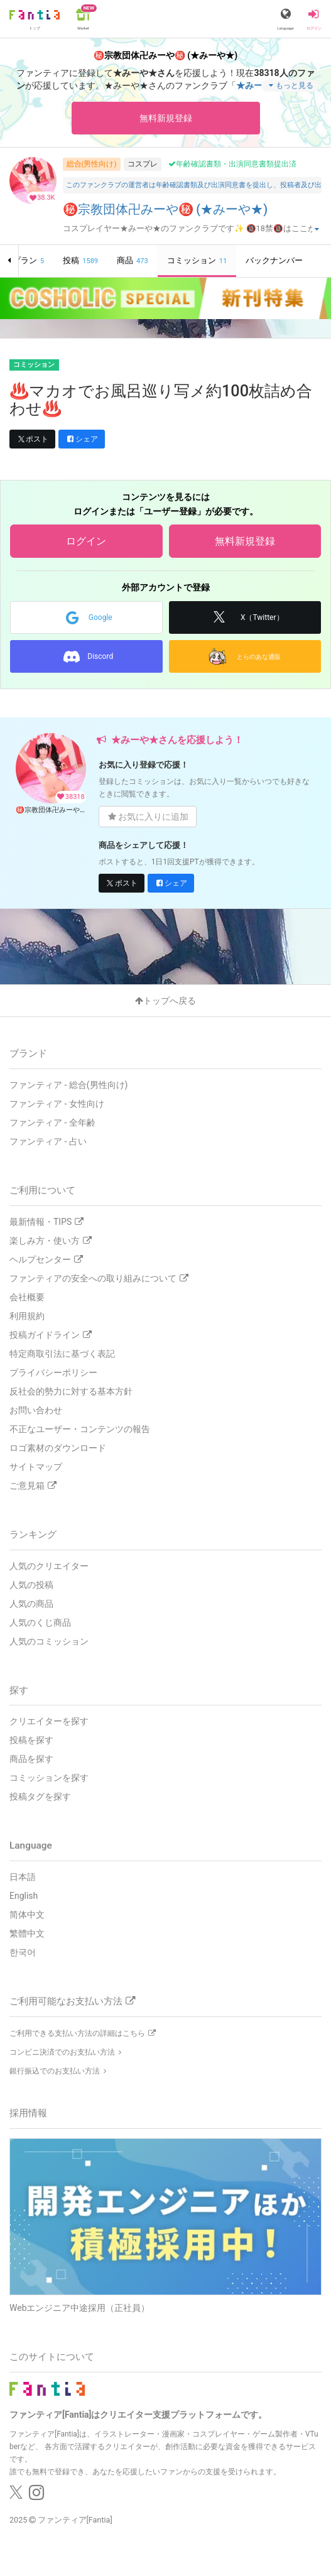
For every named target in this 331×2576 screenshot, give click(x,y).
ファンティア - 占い (48, 1141)
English (23, 1896)
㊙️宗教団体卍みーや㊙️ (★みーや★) (165, 209)
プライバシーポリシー (53, 1372)
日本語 (22, 1877)
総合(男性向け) (92, 164)
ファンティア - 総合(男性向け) (68, 1085)
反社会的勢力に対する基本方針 (71, 1391)
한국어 (22, 1952)
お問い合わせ (35, 1410)
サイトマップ (35, 1467)
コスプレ (143, 164)
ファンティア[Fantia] (75, 2519)
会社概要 (27, 1297)
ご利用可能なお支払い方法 (72, 2001)
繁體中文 (27, 1933)
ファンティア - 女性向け (56, 1104)
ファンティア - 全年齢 (52, 1122)
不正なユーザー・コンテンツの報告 (79, 1429)
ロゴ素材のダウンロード (57, 1448)
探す (18, 1690)
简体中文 (27, 1915)
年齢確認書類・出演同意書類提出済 (232, 164)
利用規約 (27, 1316)
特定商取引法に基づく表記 (62, 1354)
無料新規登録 (165, 118)
